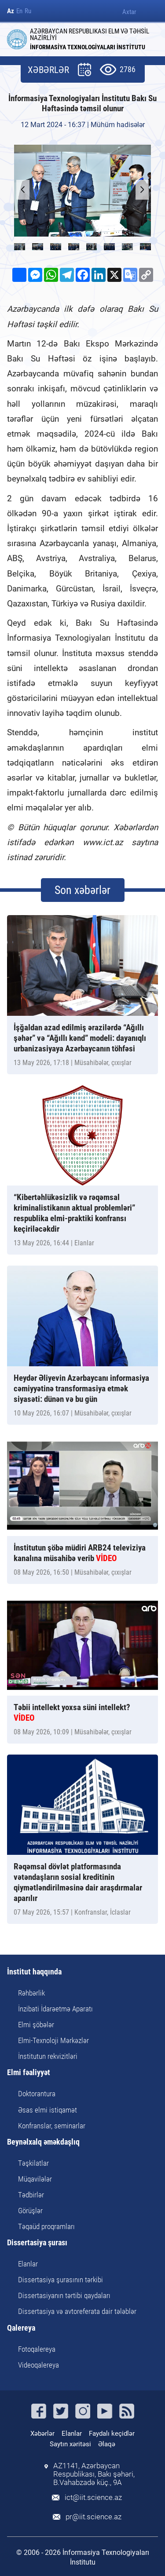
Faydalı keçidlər (112, 2433)
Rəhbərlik (31, 1993)
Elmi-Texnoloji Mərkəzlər (53, 2040)
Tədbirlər (31, 2194)
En (19, 11)
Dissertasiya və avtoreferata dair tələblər (77, 2311)
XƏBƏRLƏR (48, 70)
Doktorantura (36, 2093)
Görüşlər (30, 2210)
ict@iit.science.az (93, 2497)
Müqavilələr (35, 2179)
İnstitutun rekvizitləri (47, 2056)
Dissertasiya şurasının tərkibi (60, 2279)
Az (10, 11)
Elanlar (28, 2263)
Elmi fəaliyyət (28, 2073)
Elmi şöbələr (36, 2024)
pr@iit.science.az (93, 2517)
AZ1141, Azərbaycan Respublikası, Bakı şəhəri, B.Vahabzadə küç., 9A (94, 2474)
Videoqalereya (38, 2365)
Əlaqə (106, 2444)
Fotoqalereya (36, 2349)
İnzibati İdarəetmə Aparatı (55, 2008)
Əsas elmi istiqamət (47, 2109)
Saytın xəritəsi (70, 2444)
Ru (28, 11)
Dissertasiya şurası (37, 2243)
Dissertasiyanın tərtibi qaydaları (64, 2295)
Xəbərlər (42, 2433)
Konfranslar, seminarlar (51, 2125)
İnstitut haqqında (34, 1972)
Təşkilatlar (33, 2163)
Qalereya (21, 2328)
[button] (142, 190)
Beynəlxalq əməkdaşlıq (43, 2142)
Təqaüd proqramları (46, 2226)
